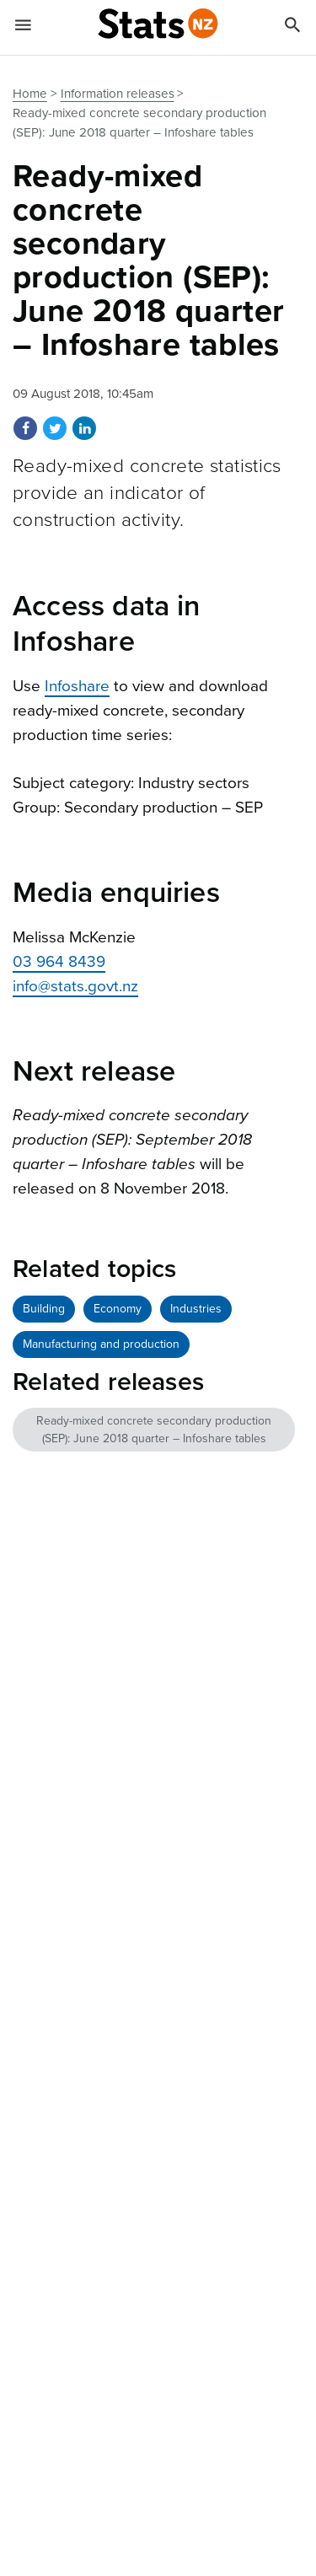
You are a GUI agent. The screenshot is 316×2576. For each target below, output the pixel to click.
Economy (118, 1308)
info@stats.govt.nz (75, 986)
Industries (196, 1308)
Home (30, 93)
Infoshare (77, 686)
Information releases (117, 93)
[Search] (292, 28)
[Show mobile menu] (23, 28)
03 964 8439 (59, 962)
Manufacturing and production (101, 1344)
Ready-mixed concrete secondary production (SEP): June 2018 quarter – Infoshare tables (153, 1430)
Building (44, 1308)
